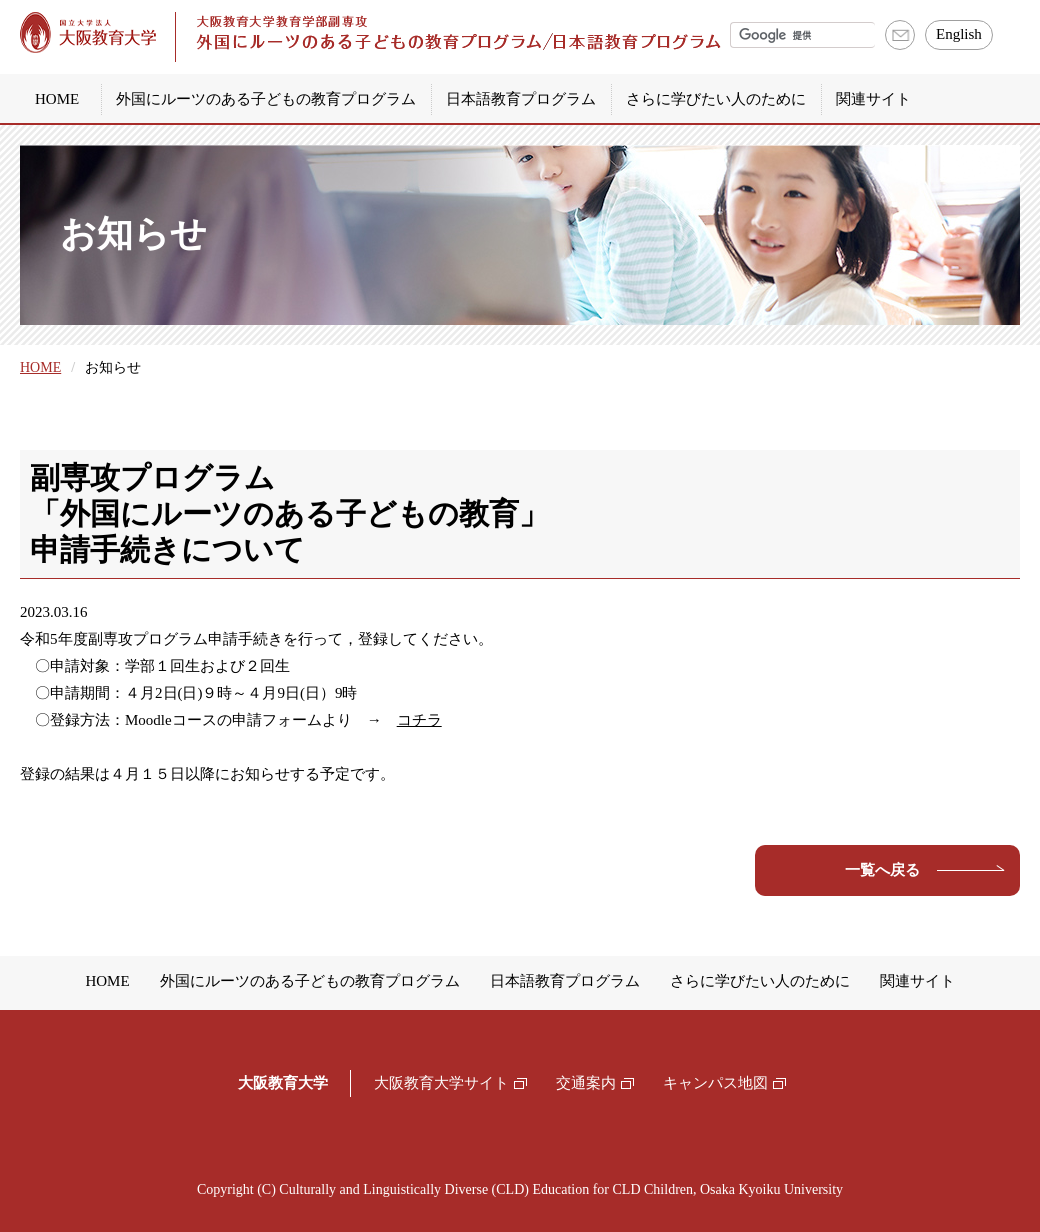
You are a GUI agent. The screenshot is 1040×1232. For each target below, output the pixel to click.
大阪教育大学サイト (441, 1083)
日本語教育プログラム (521, 99)
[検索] (803, 35)
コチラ (419, 720)
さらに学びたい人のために (716, 99)
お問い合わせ (900, 35)
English (959, 34)
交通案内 (586, 1083)
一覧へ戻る (882, 870)
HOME (57, 99)
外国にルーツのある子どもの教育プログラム (266, 99)
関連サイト (873, 99)
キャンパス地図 (715, 1083)
